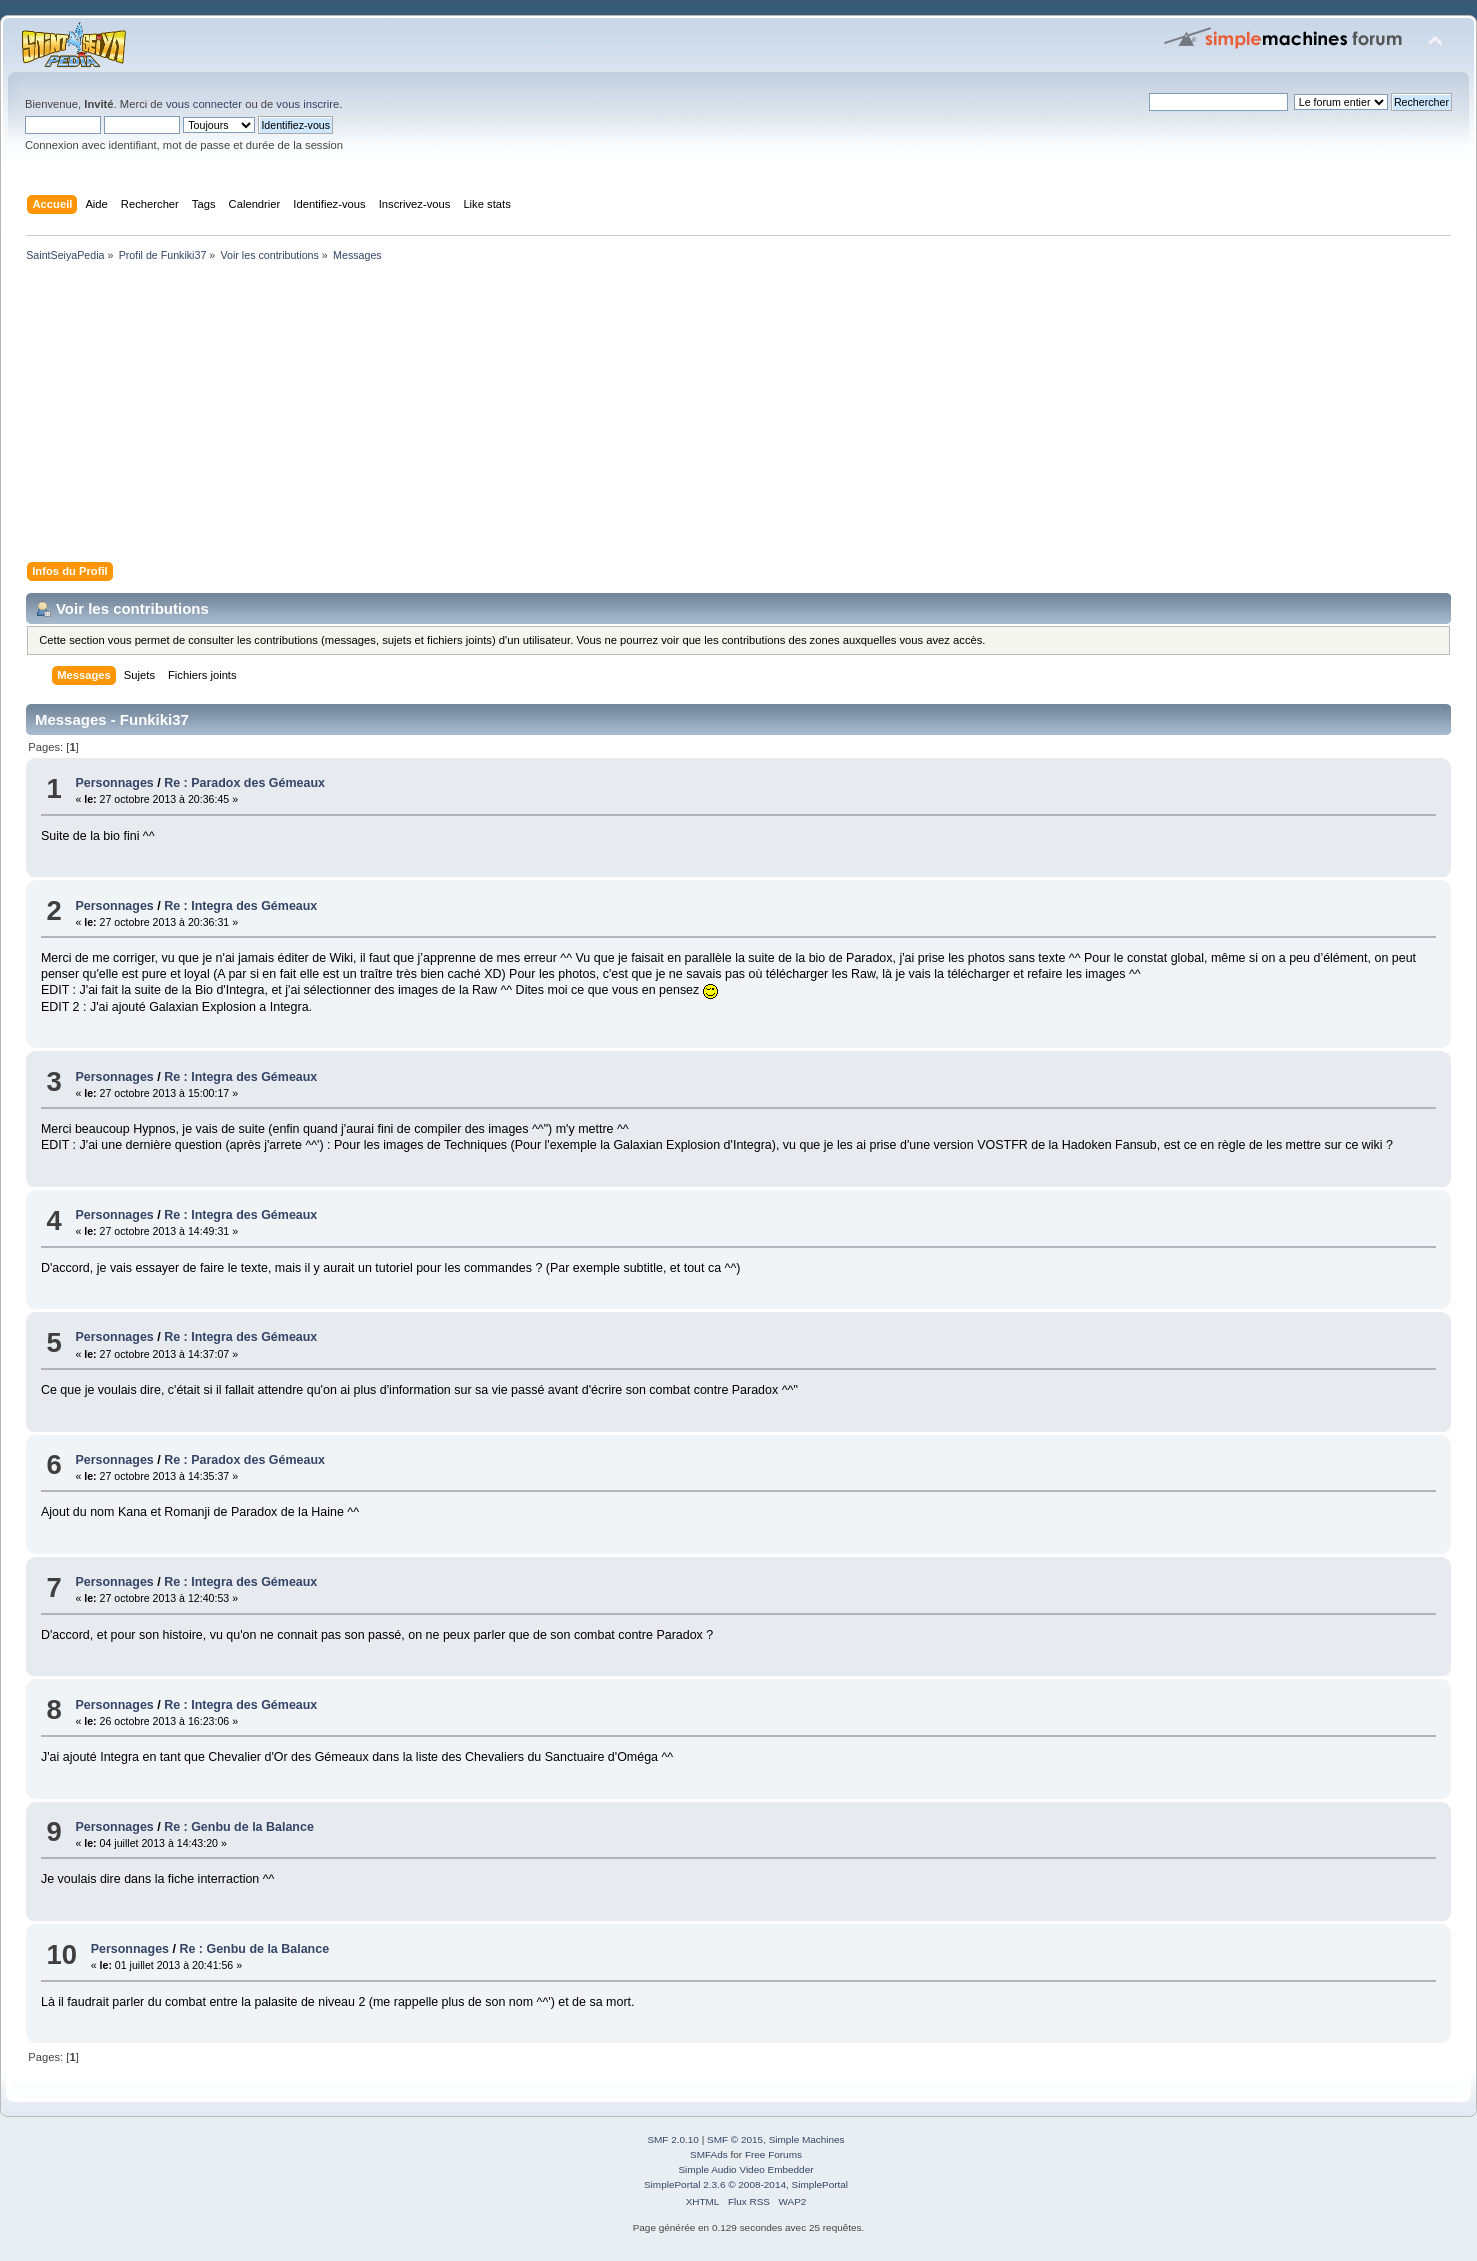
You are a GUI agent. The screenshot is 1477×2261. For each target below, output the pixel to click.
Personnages (114, 783)
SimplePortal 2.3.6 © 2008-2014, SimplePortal (746, 2184)
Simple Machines (807, 2139)
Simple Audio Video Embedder (745, 2169)
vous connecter (204, 104)
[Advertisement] (620, 416)
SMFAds (709, 2154)
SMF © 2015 (735, 2139)
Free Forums (773, 2154)
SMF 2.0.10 (673, 2139)
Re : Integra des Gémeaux (240, 906)
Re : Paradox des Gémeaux (244, 783)
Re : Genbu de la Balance (239, 1827)
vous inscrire (307, 104)
